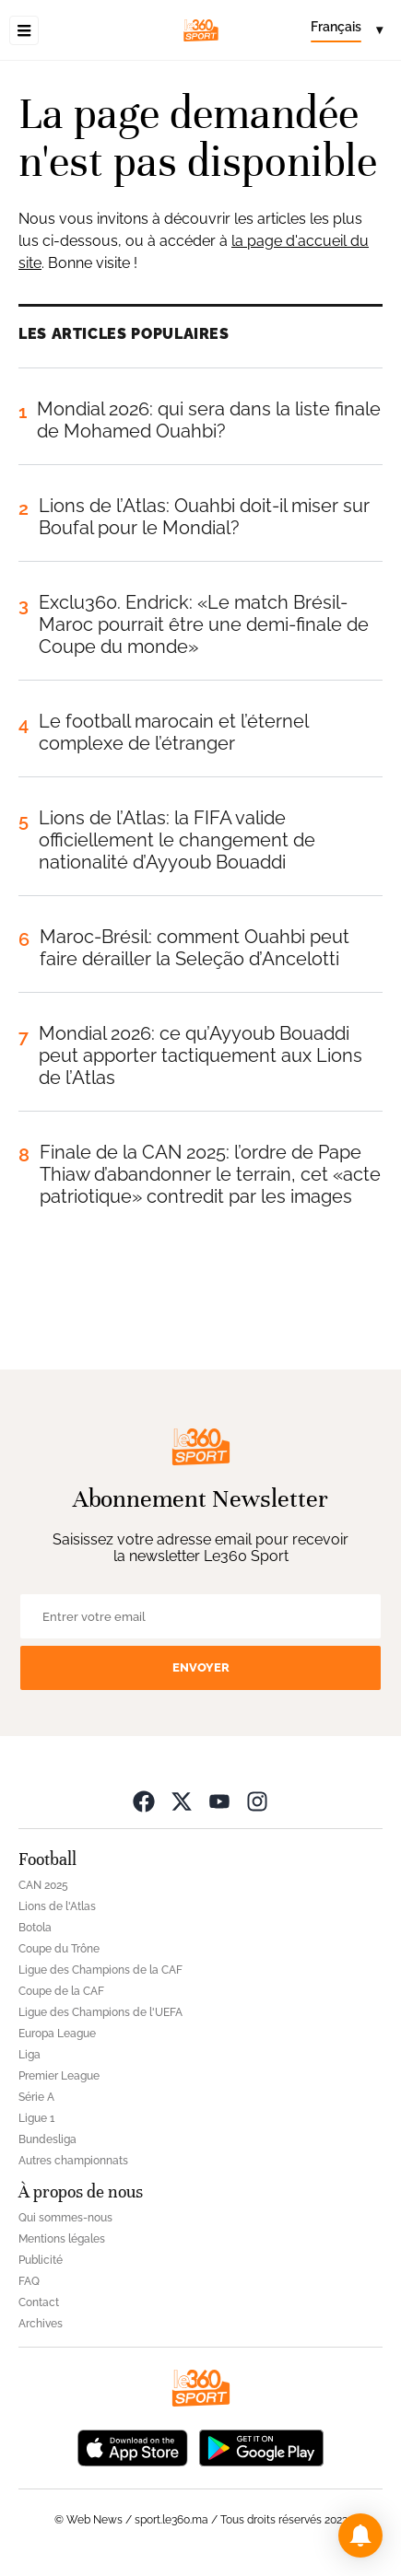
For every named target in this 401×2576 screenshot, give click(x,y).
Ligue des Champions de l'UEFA (100, 2012)
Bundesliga (47, 2139)
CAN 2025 (43, 1885)
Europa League (57, 2033)
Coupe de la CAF (61, 1991)
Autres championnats (73, 2160)
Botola (35, 1927)
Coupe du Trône (59, 1948)
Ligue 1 (36, 2118)
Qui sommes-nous (65, 2217)
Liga (29, 2054)
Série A (36, 2097)
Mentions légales (61, 2238)
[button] (360, 2535)
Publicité (40, 2260)
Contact (38, 2302)
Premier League (59, 2075)
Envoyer (201, 1667)
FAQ (29, 2281)
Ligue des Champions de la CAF (100, 1970)
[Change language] (347, 30)
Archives (40, 2323)
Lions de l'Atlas (57, 1906)
